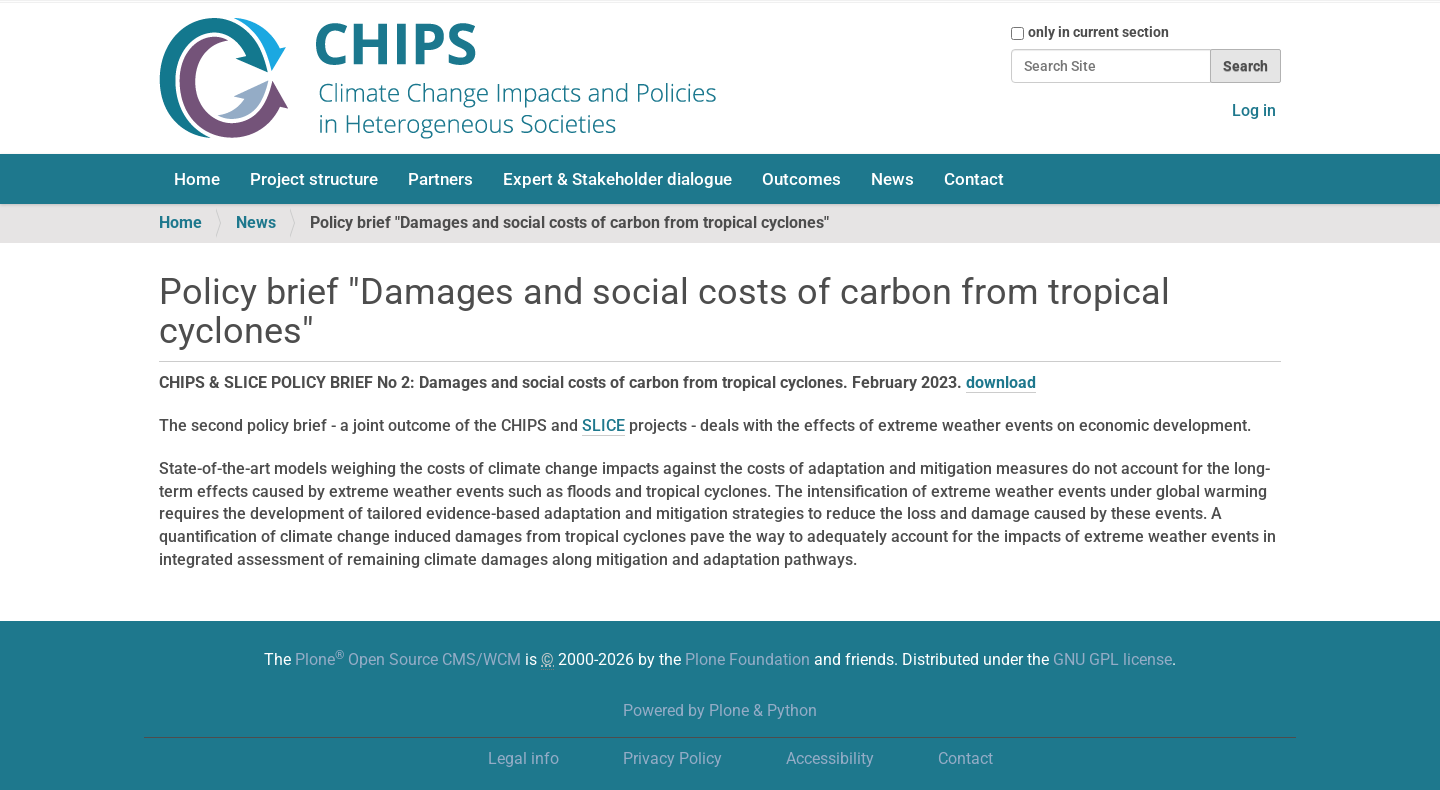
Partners (440, 179)
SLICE (603, 425)
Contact (974, 179)
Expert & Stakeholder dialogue (617, 179)
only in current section (1098, 32)
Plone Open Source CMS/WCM (408, 659)
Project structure (314, 179)
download (1001, 382)
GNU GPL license (1112, 659)
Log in (1254, 110)
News (892, 179)
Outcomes (801, 179)
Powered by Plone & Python (720, 710)
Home (197, 179)
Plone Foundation (747, 659)
